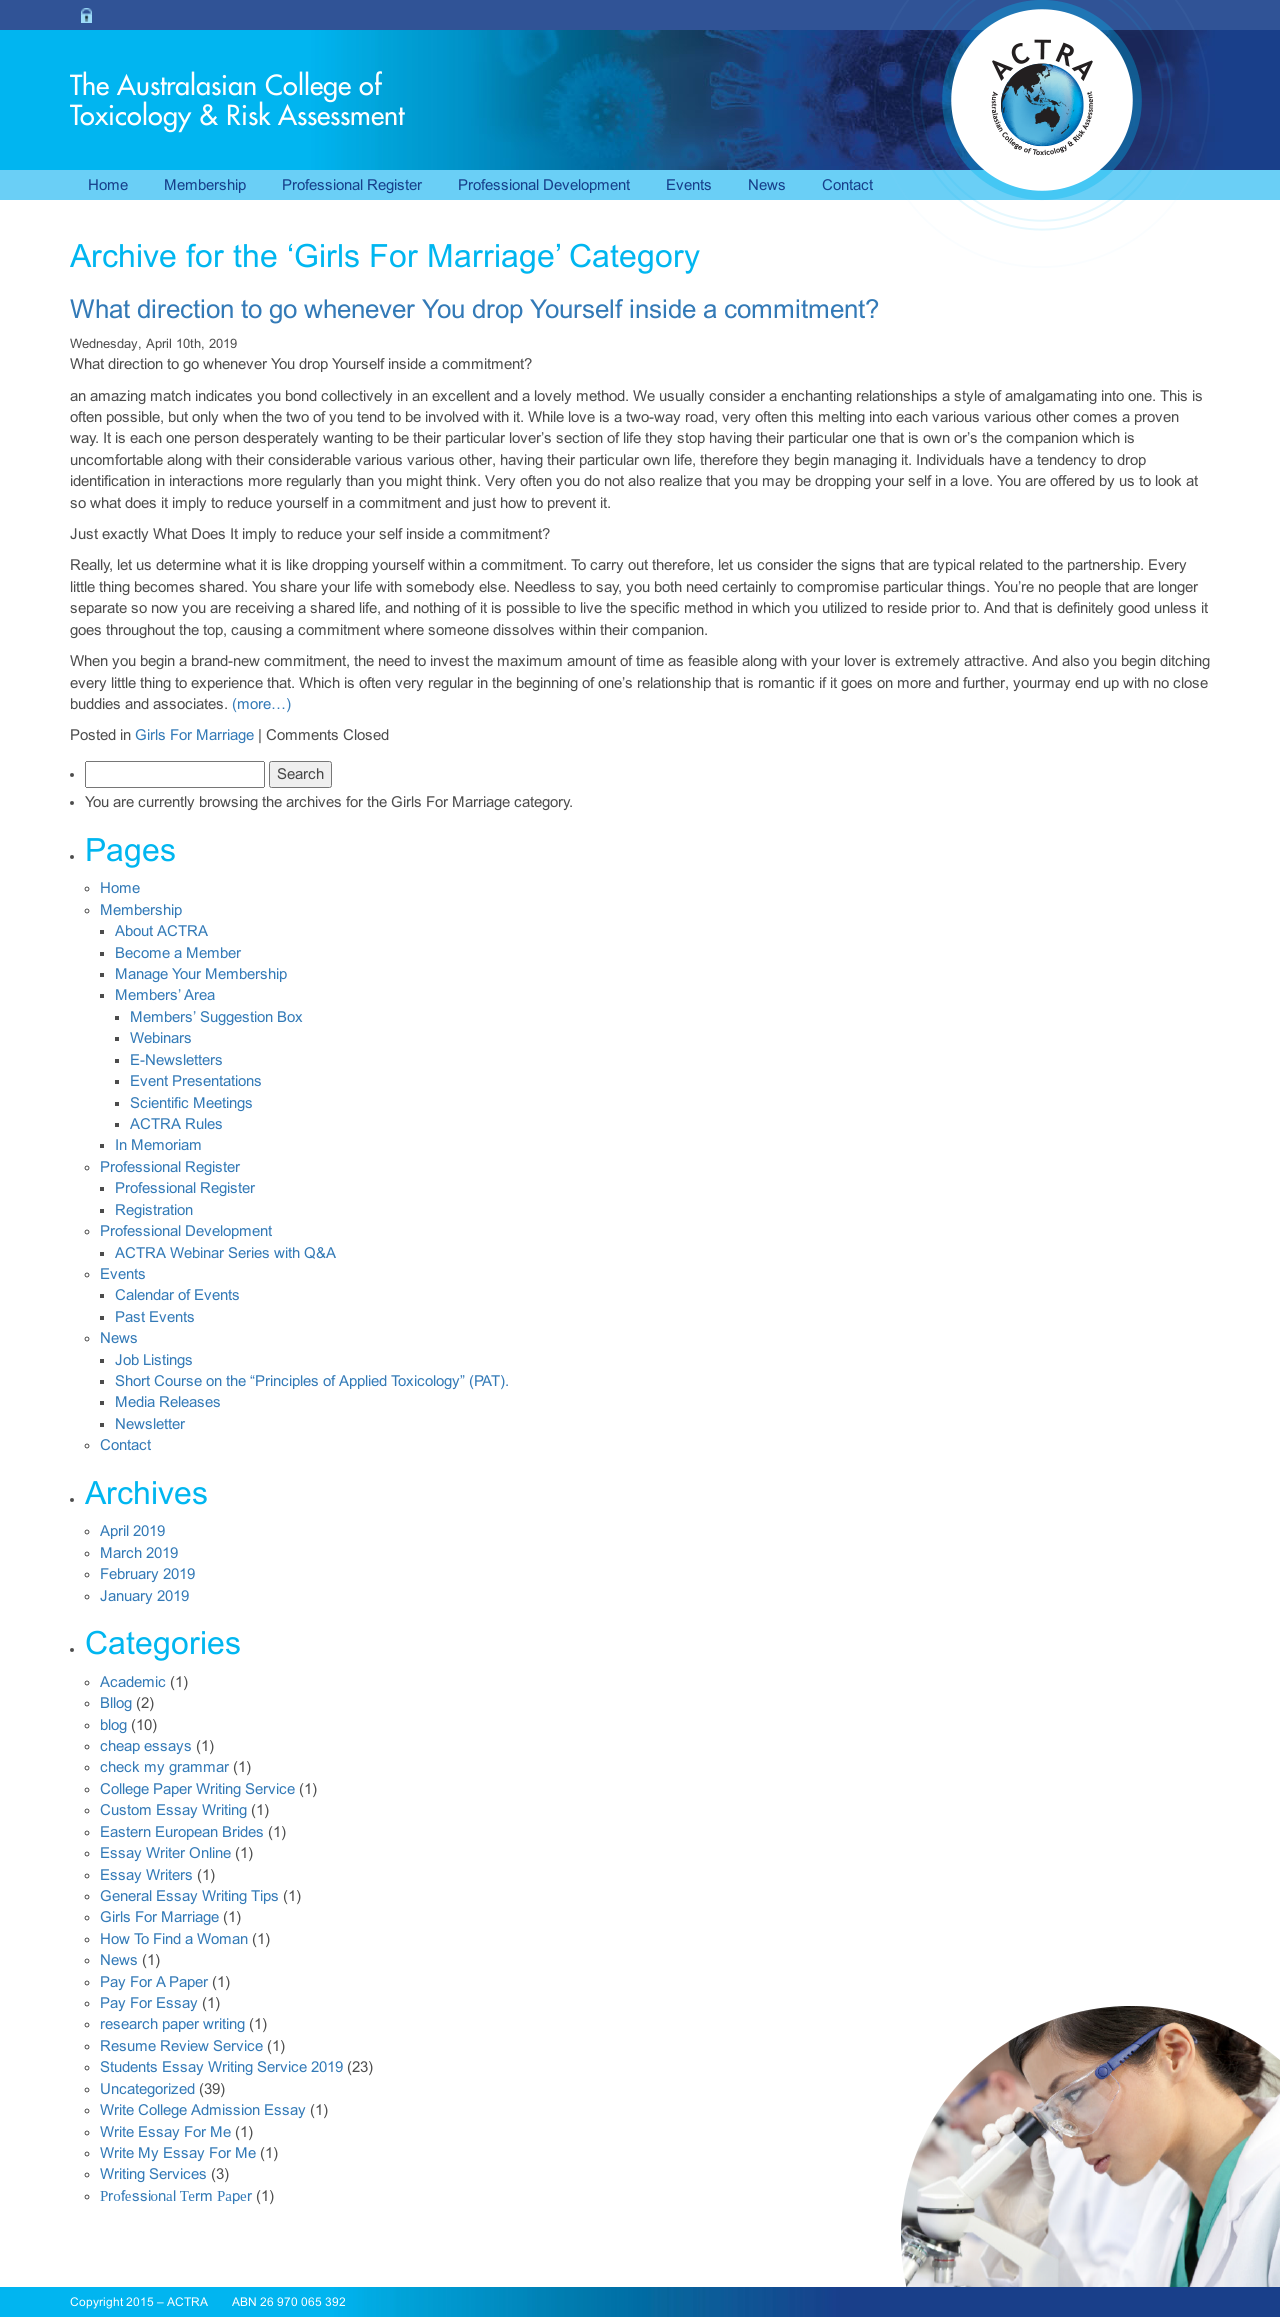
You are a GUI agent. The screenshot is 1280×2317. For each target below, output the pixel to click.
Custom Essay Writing (173, 1810)
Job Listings (154, 1360)
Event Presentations (196, 1081)
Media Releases (168, 1402)
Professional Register (352, 185)
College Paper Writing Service (197, 1789)
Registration (154, 1210)
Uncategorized (147, 2089)
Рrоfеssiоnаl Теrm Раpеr (176, 2196)
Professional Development (544, 185)
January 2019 (144, 1596)
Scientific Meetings (191, 1103)
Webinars (161, 1038)
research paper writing (172, 2024)
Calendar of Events (177, 1295)
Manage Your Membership (201, 974)
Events (689, 185)
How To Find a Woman (174, 1939)
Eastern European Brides (182, 1832)
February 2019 (147, 1574)
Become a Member (178, 953)
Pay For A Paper (154, 1982)
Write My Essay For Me (178, 2153)
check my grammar (164, 1767)
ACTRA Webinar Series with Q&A (225, 1253)
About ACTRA (161, 931)
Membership (205, 185)
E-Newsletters (176, 1060)
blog (113, 1725)
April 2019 (132, 1531)
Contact (847, 185)
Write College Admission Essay (203, 2110)
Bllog (116, 1703)
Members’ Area (165, 995)
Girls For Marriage (194, 735)
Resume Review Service (181, 2046)
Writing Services (153, 2174)
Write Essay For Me (165, 2132)
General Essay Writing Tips (189, 1896)
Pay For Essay (149, 2003)
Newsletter (150, 1424)
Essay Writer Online (165, 1853)
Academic (133, 1682)
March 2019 (139, 1553)
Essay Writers (146, 1875)
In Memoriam (158, 1145)
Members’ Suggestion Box (216, 1017)
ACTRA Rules (176, 1124)
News (767, 185)
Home (108, 185)
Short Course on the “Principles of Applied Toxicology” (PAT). (312, 1381)
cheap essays (146, 1746)
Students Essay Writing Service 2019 (221, 2067)
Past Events (155, 1317)
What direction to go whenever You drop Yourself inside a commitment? (474, 309)
